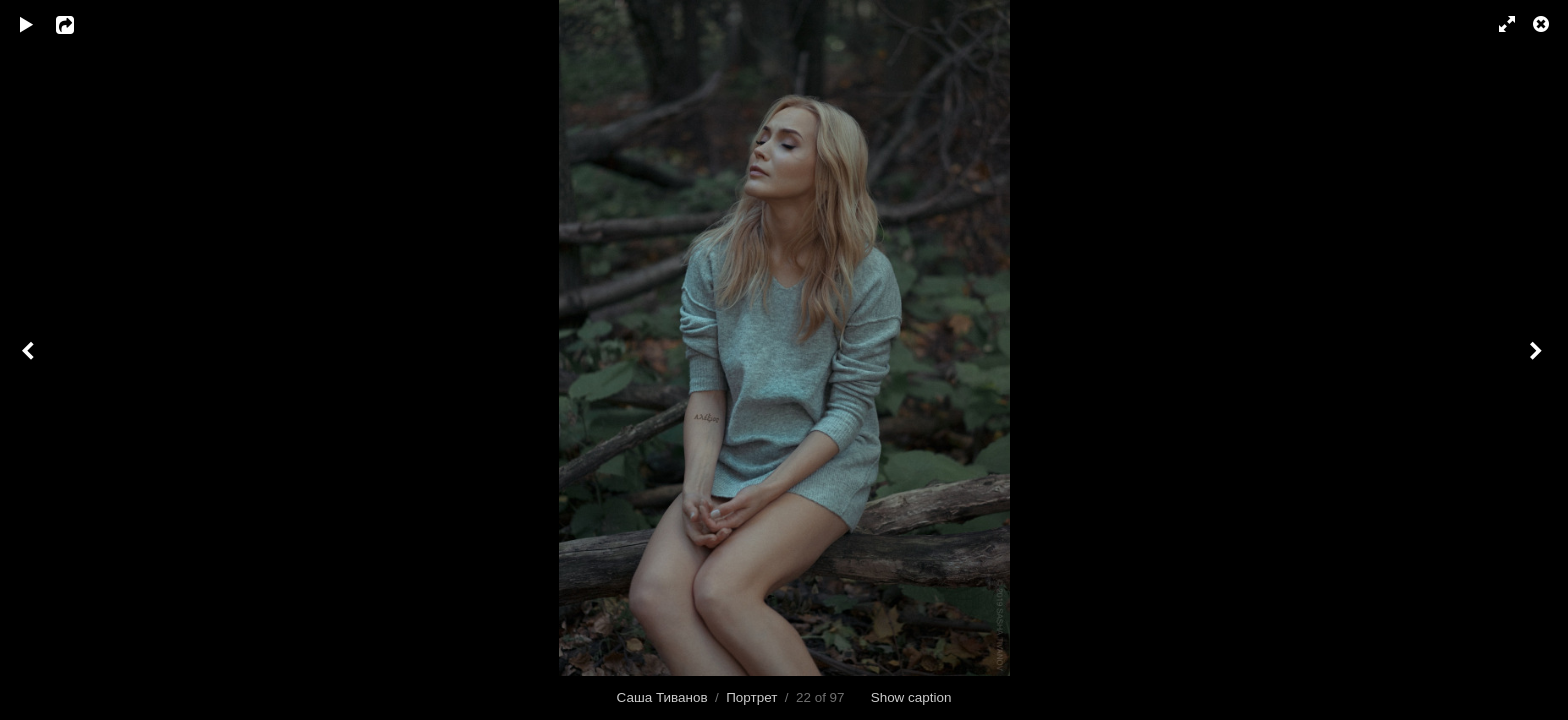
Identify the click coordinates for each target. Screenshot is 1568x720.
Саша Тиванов (662, 697)
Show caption (911, 697)
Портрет (751, 697)
